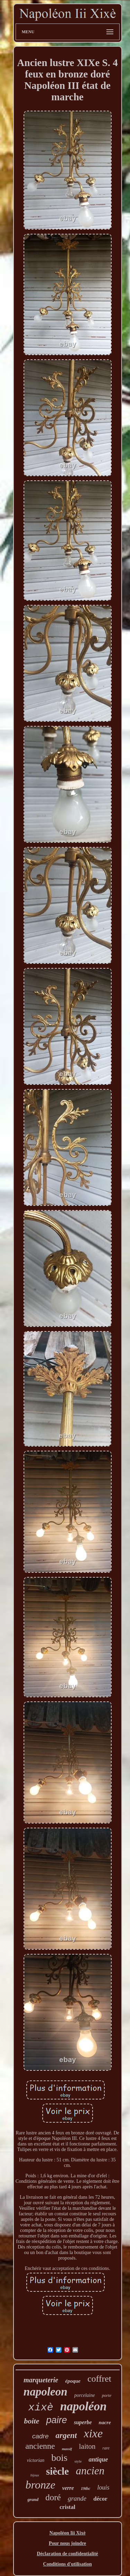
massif (67, 2449)
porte (106, 2395)
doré (53, 2497)
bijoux (35, 2475)
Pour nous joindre (67, 2543)
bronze (40, 2484)
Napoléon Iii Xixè (67, 2533)
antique (98, 2459)
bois (59, 2457)
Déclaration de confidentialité (67, 2553)
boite (31, 2421)
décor (100, 2498)
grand (32, 2499)
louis (103, 2487)
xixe (93, 2433)
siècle (57, 2471)
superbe (83, 2422)
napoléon (83, 2406)
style (78, 2461)
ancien (90, 2471)
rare (106, 2448)
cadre (40, 2436)
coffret (99, 2379)
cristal (67, 2507)
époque (72, 2381)
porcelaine (84, 2395)
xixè (40, 2407)
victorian (35, 2460)
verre (68, 2488)
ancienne (40, 2445)
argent (66, 2435)
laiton (87, 2446)
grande (77, 2498)
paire (56, 2420)
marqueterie (41, 2380)
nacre (105, 2422)
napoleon (46, 2391)
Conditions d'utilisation (67, 2564)
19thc (85, 2488)
